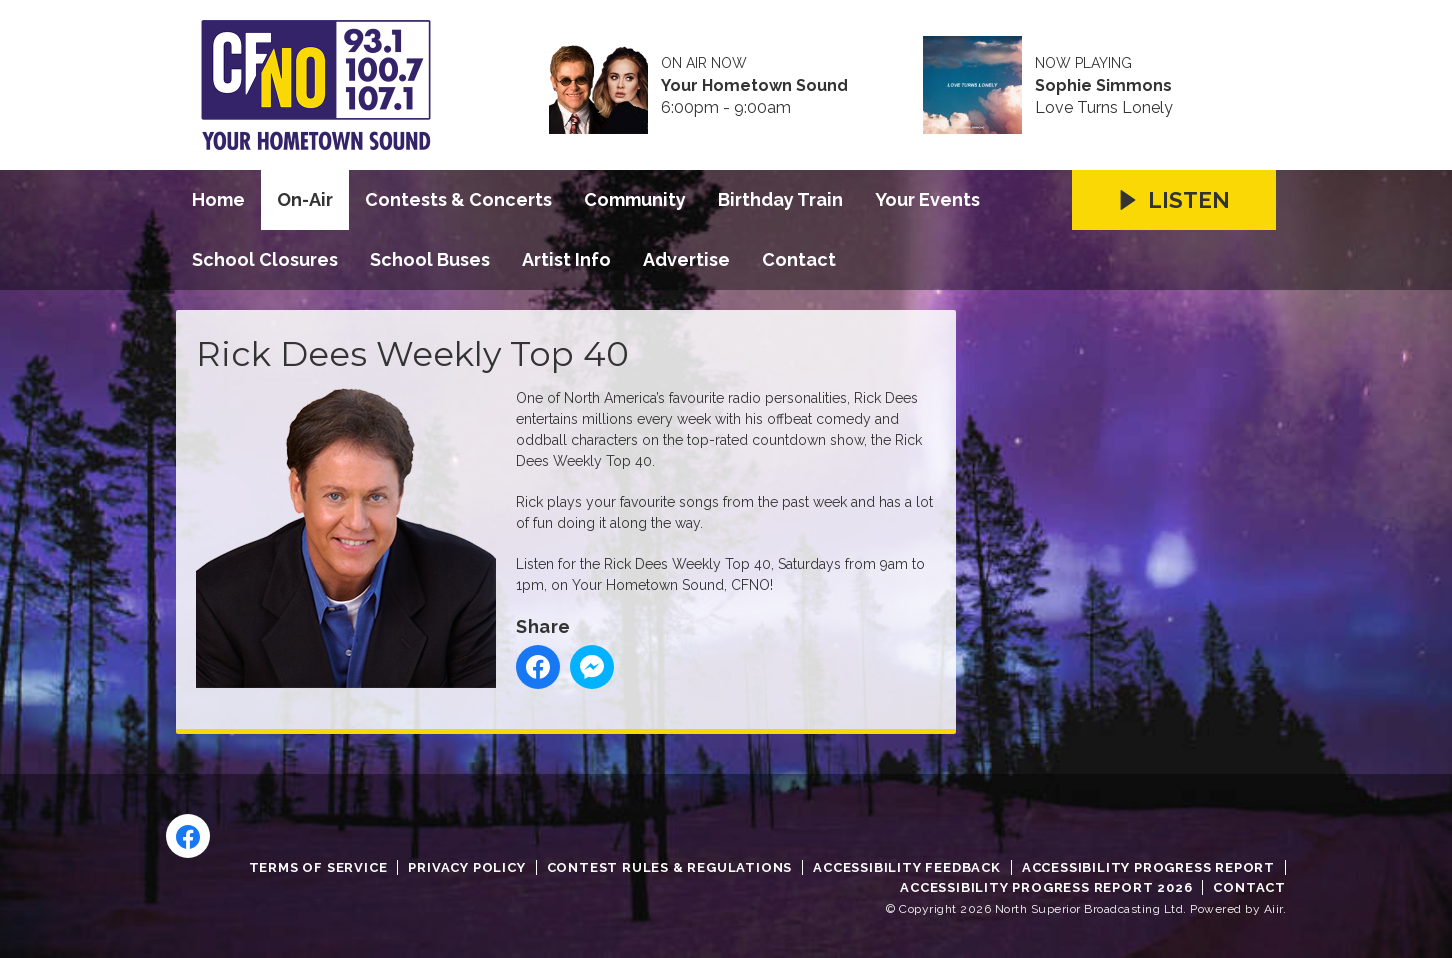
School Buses (430, 259)
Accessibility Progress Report (1148, 867)
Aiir (1273, 909)
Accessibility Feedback (907, 867)
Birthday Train (780, 199)
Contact (799, 259)
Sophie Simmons (1103, 86)
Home (218, 199)
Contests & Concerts (458, 199)
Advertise (686, 259)
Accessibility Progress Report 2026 (1046, 887)
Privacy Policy (466, 867)
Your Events (927, 199)
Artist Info (566, 259)
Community (635, 199)
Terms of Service (318, 867)
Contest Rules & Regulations (670, 867)
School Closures (265, 259)
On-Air (305, 199)
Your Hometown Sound (754, 86)
